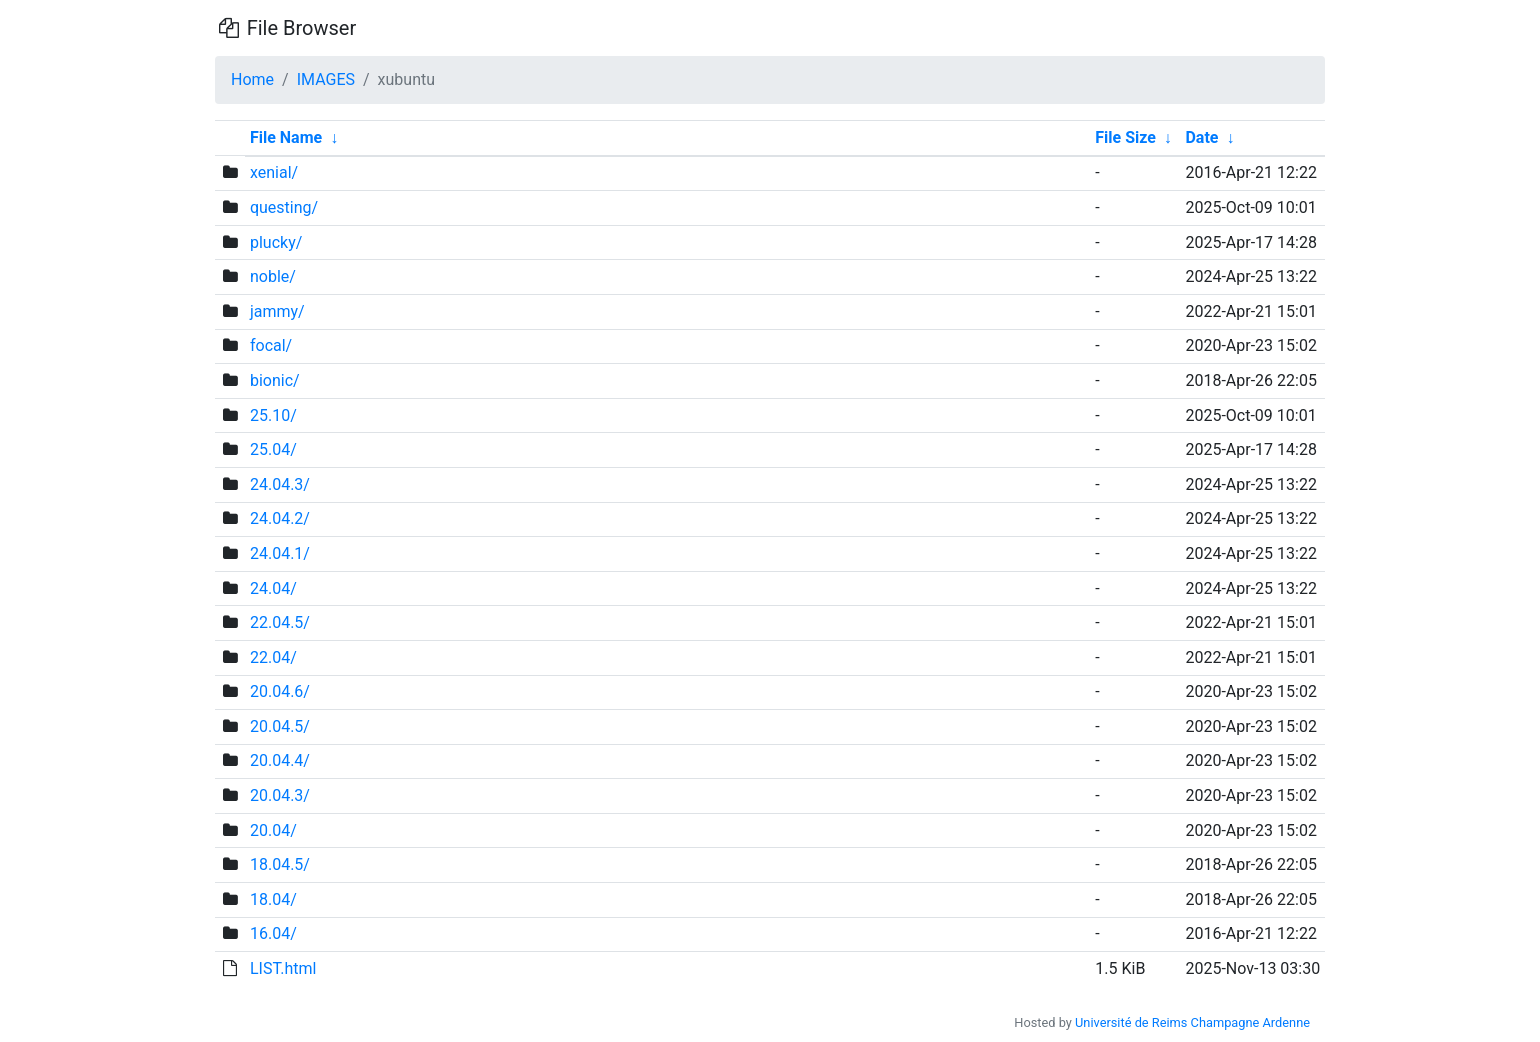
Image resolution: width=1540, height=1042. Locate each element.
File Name (286, 137)
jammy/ (277, 311)
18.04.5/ (280, 864)
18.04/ (273, 899)
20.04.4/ (280, 760)
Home (252, 79)
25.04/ (273, 449)
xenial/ (274, 172)
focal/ (271, 345)
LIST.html (283, 968)
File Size (1125, 137)
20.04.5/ (280, 726)
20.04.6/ (280, 691)
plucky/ (276, 242)
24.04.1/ (280, 553)
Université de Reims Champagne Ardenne (1192, 1022)
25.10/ (273, 415)
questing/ (284, 207)
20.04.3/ (280, 795)
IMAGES (326, 79)
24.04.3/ (280, 484)
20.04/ (273, 830)
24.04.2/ (280, 518)
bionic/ (275, 380)
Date (1201, 137)
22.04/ (273, 657)
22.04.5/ (280, 622)
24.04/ (273, 588)
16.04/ (273, 933)
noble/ (273, 276)
